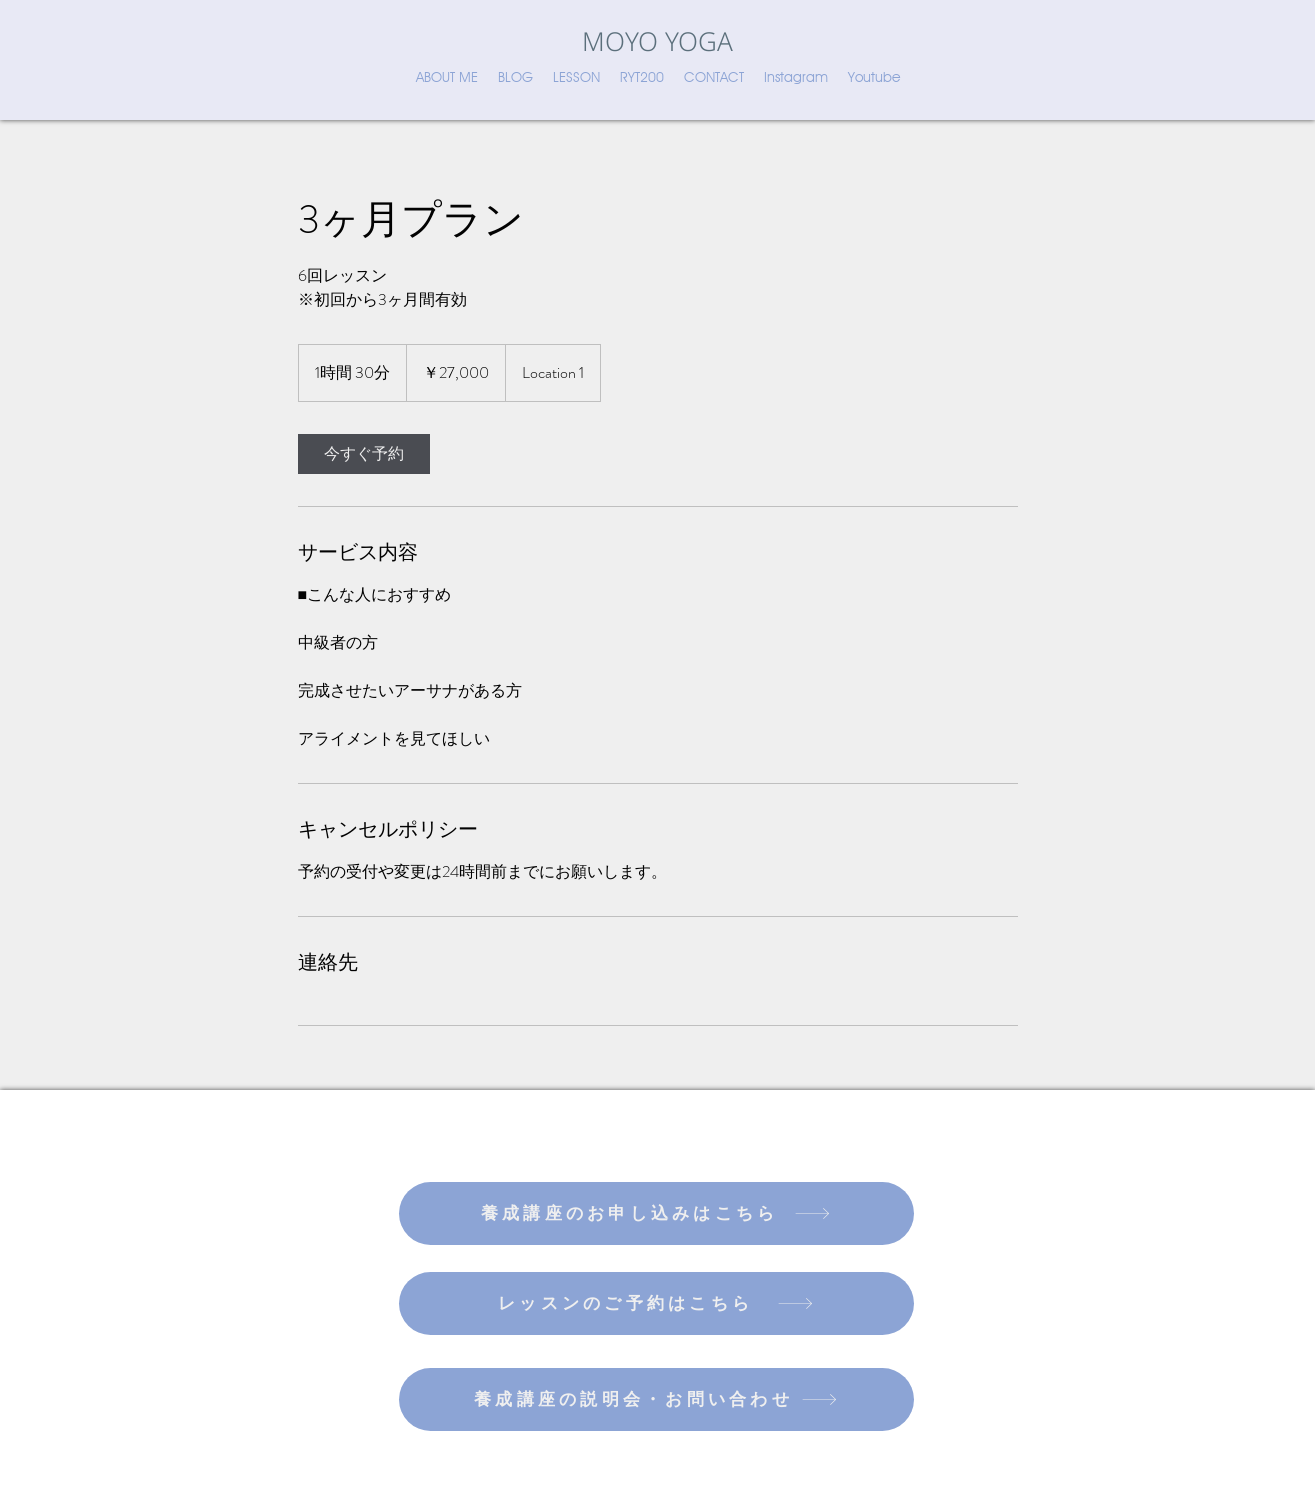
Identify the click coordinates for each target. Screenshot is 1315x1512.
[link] (364, 454)
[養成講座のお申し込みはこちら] (656, 1213)
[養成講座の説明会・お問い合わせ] (656, 1399)
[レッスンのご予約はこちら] (656, 1303)
